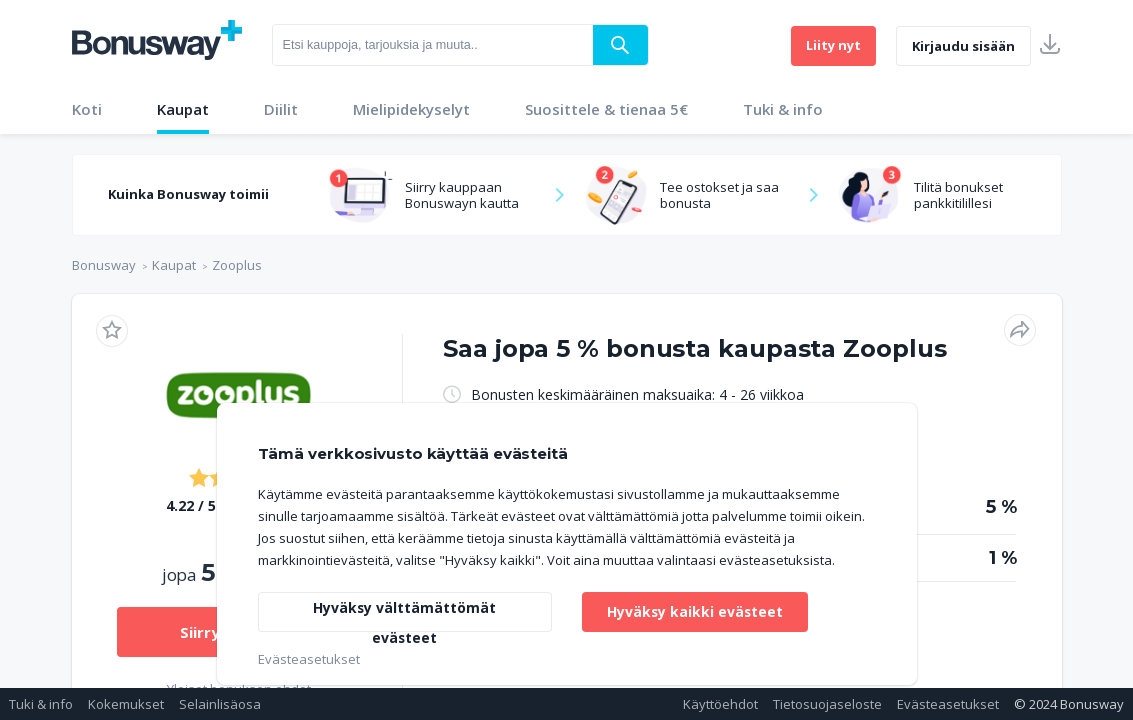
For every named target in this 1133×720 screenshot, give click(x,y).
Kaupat (183, 109)
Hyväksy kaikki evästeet (696, 611)
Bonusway (104, 265)
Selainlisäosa (220, 704)
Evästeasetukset (948, 704)
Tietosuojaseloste (827, 704)
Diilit (281, 109)
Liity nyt (833, 45)
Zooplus (237, 265)
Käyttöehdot (720, 704)
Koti (87, 109)
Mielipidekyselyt (411, 109)
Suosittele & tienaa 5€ (606, 109)
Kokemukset (126, 704)
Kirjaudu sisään (963, 46)
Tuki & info (783, 109)
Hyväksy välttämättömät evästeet (405, 615)
